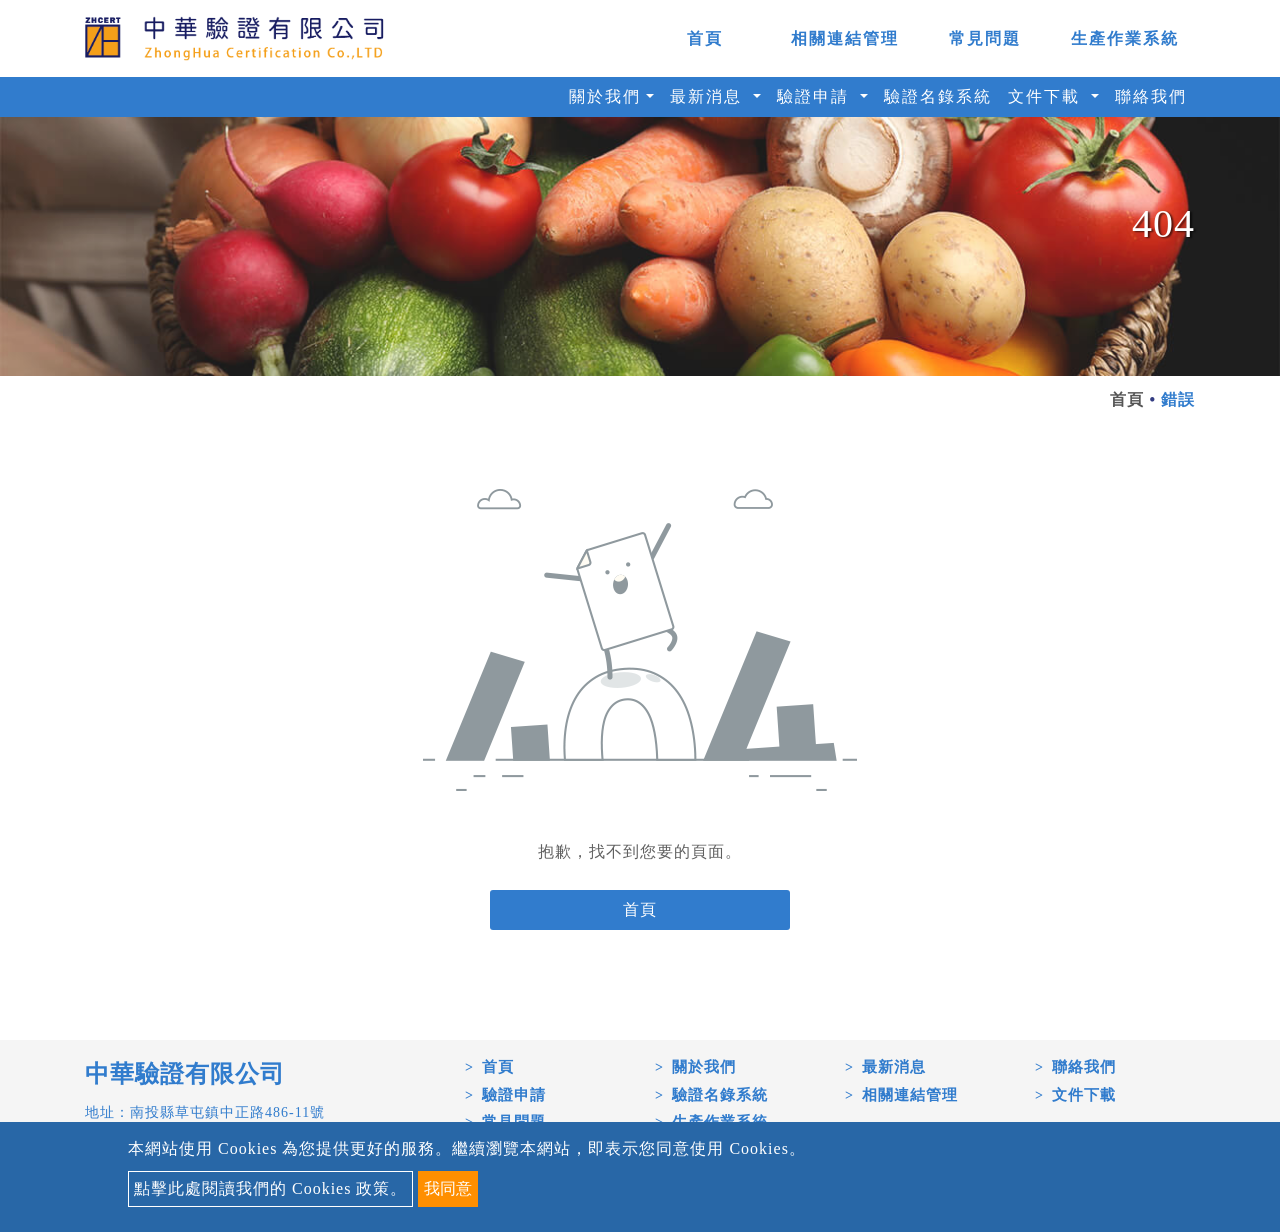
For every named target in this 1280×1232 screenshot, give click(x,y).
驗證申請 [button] (816, 96)
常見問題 (985, 38)
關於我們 (704, 1067)
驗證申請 (514, 1095)
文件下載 (1084, 1095)
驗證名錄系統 (938, 96)
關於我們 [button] (605, 96)
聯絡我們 (1151, 96)
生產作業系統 (1125, 38)
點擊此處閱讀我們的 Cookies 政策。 (270, 1188)
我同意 (448, 1188)
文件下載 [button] (1047, 96)
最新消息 (894, 1067)
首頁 (705, 38)
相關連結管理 (845, 38)
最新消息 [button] (709, 96)
